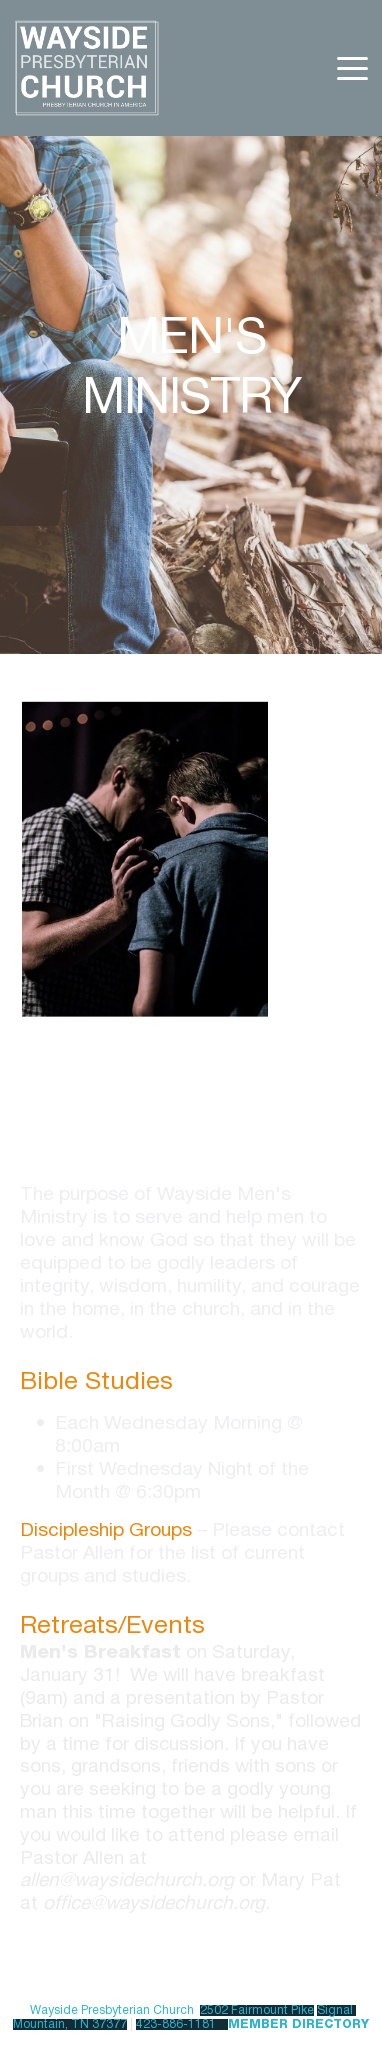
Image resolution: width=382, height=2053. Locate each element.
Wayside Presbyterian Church (112, 2010)
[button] (352, 68)
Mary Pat (301, 1881)
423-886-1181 (176, 2024)
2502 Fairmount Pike (257, 2010)
